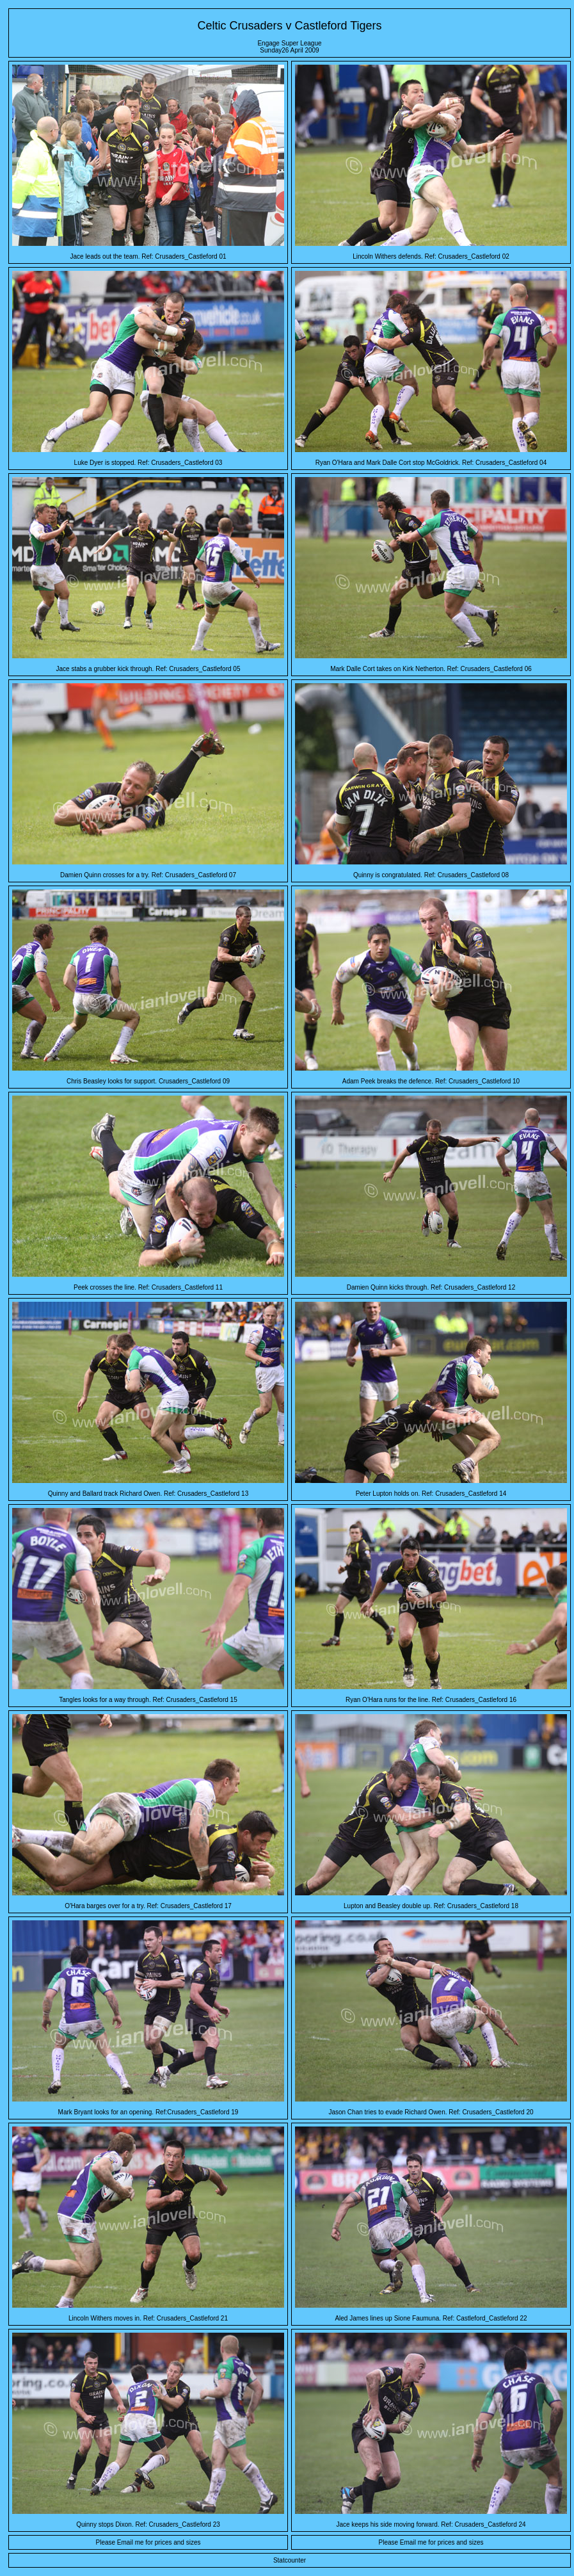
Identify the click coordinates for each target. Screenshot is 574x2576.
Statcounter (289, 2560)
